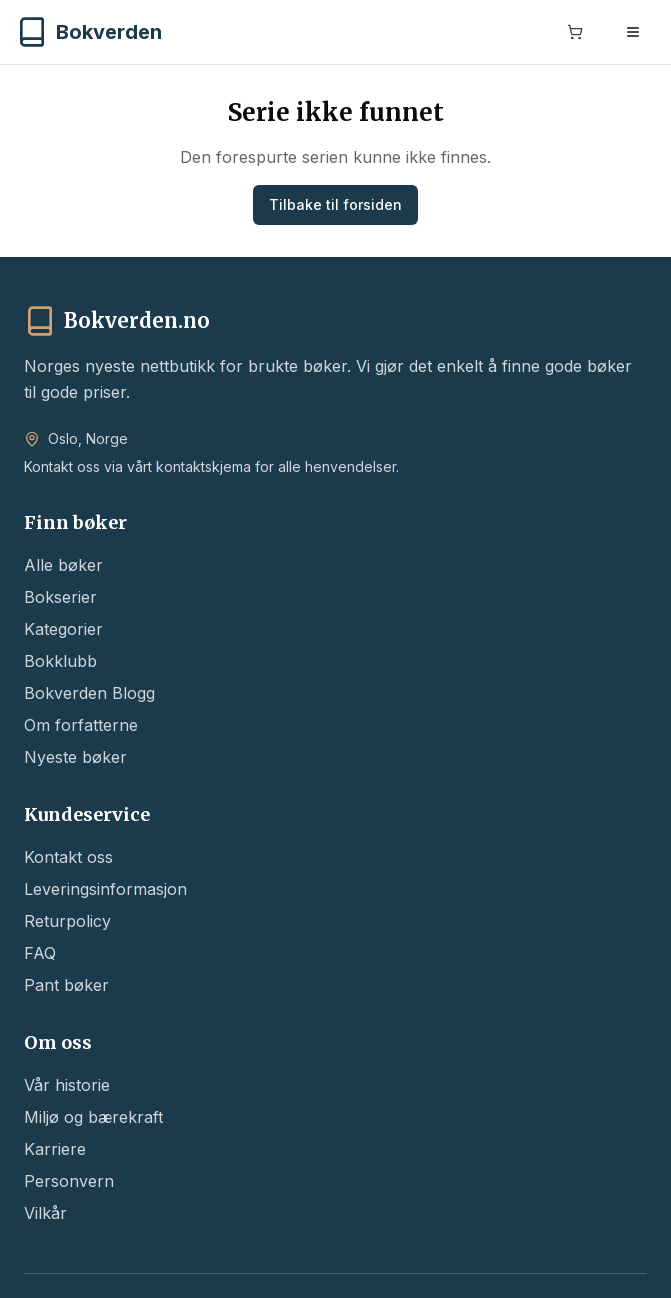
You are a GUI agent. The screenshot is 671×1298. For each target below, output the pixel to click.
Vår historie (67, 1085)
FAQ (40, 953)
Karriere (55, 1149)
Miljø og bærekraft (93, 1117)
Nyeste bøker (75, 757)
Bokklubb (60, 661)
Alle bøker (63, 565)
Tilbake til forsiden (335, 204)
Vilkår (45, 1213)
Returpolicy (67, 921)
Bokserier (60, 597)
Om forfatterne (81, 725)
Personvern (69, 1181)
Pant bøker (66, 985)
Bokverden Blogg (89, 693)
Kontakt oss (68, 857)
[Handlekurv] (575, 34)
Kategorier (63, 629)
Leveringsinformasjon (105, 889)
